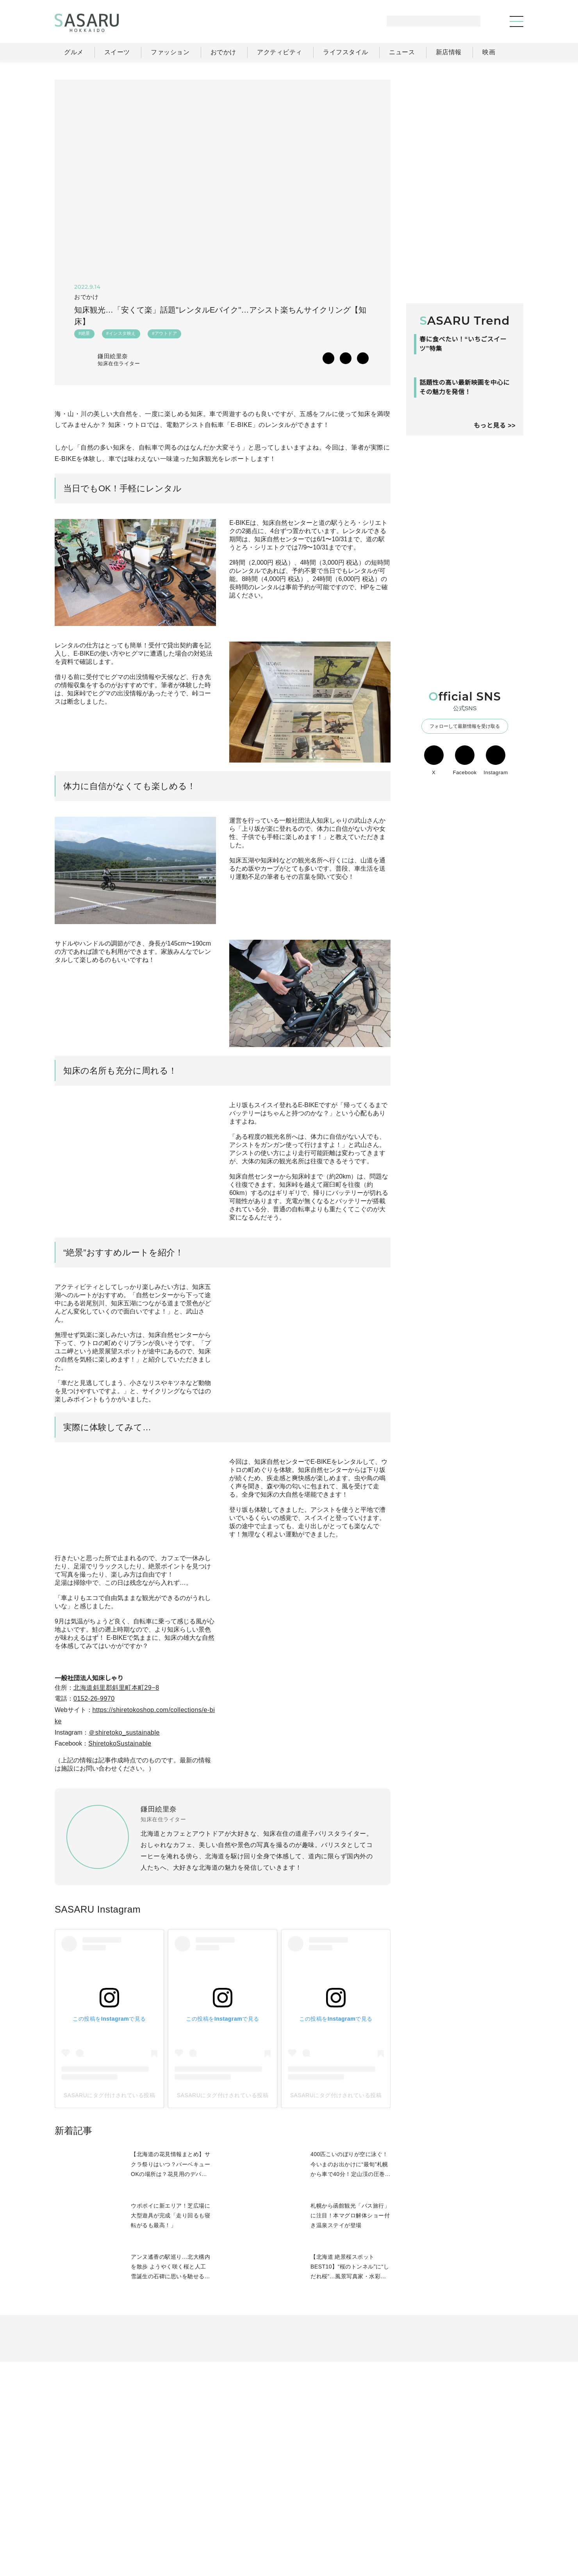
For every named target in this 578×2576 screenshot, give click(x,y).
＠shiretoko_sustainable (127, 1821)
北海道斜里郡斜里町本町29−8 (116, 1776)
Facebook (465, 860)
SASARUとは (348, 2525)
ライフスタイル (399, 2507)
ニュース (445, 2507)
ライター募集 (438, 2525)
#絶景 (84, 335)
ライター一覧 (488, 2507)
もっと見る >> (494, 525)
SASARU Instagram (97, 2003)
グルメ (268, 2507)
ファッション (309, 2507)
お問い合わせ (489, 2525)
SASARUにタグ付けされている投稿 (109, 2189)
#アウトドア (164, 335)
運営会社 (393, 2525)
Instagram (495, 860)
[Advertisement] (464, 128)
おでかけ (352, 2507)
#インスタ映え (121, 335)
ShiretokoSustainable (123, 1833)
